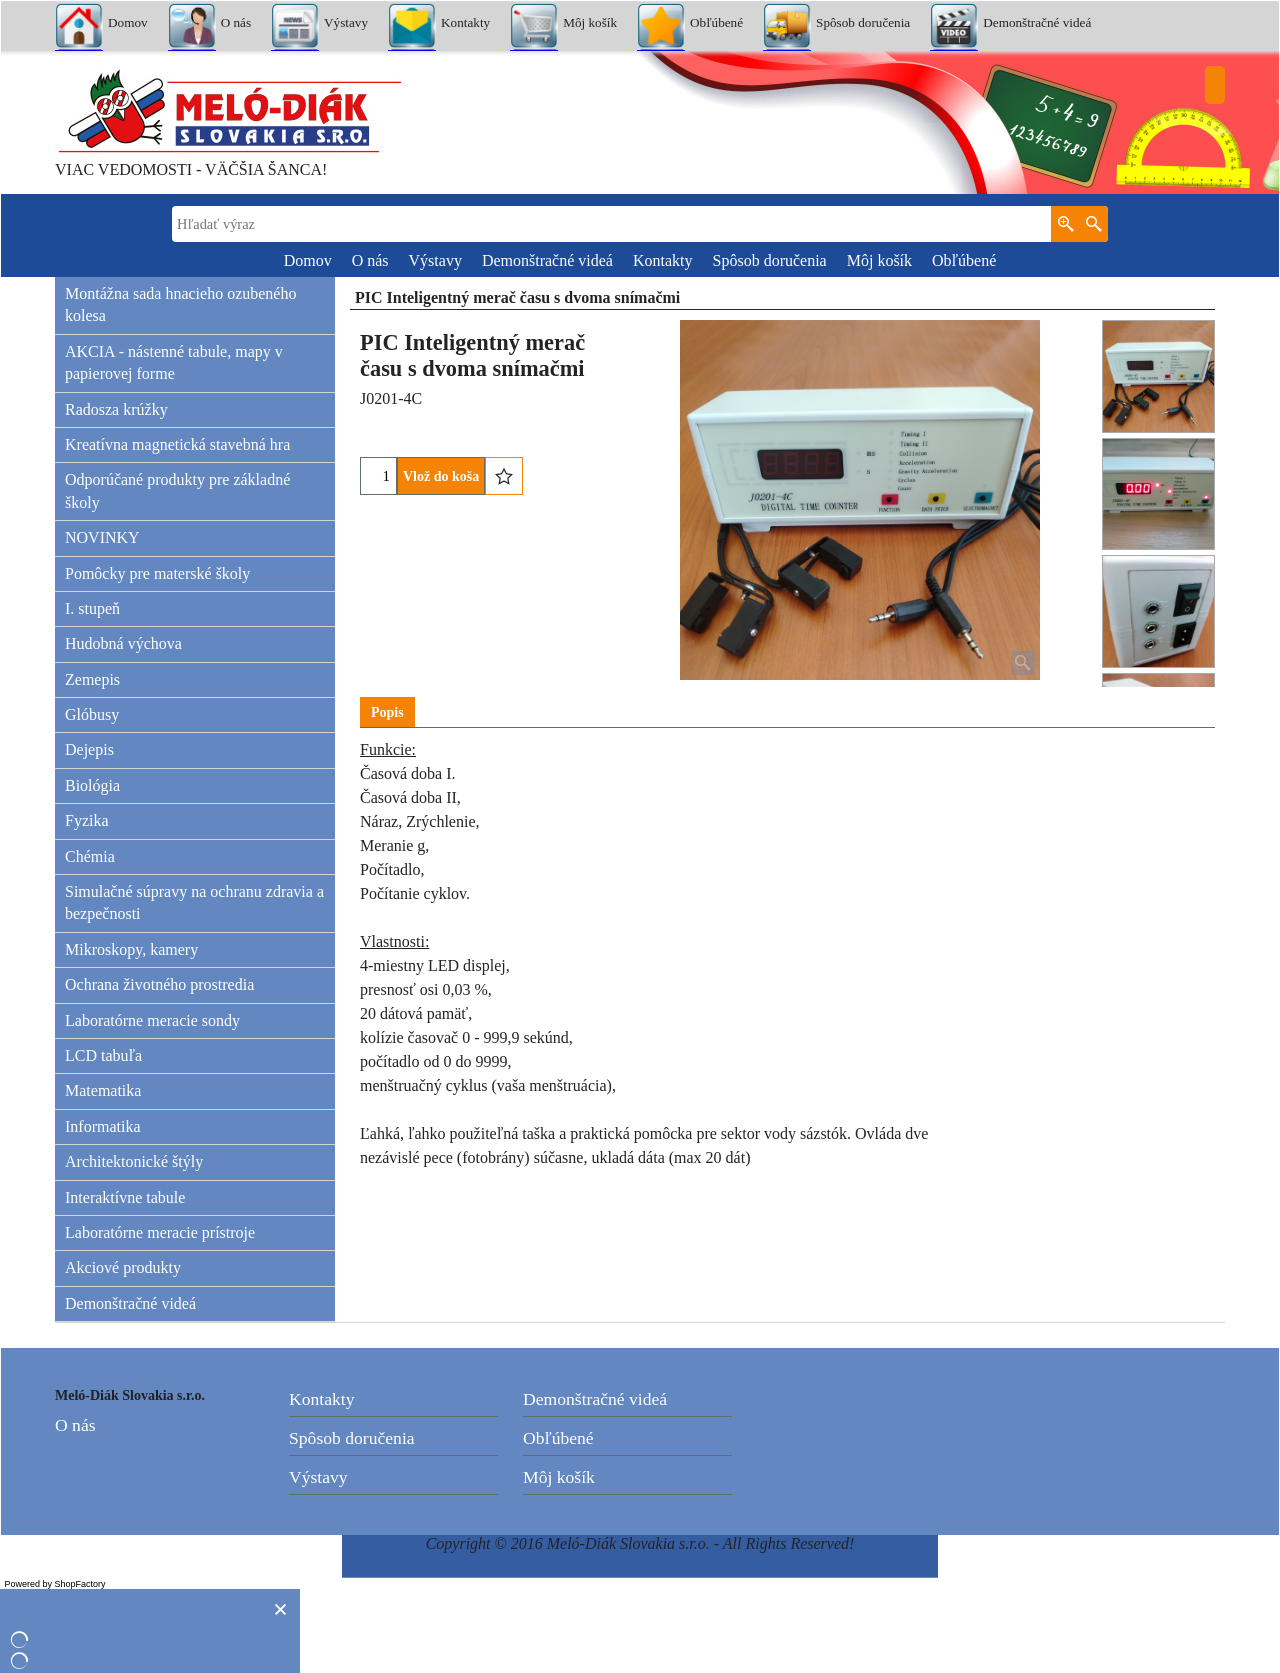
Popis (387, 712)
